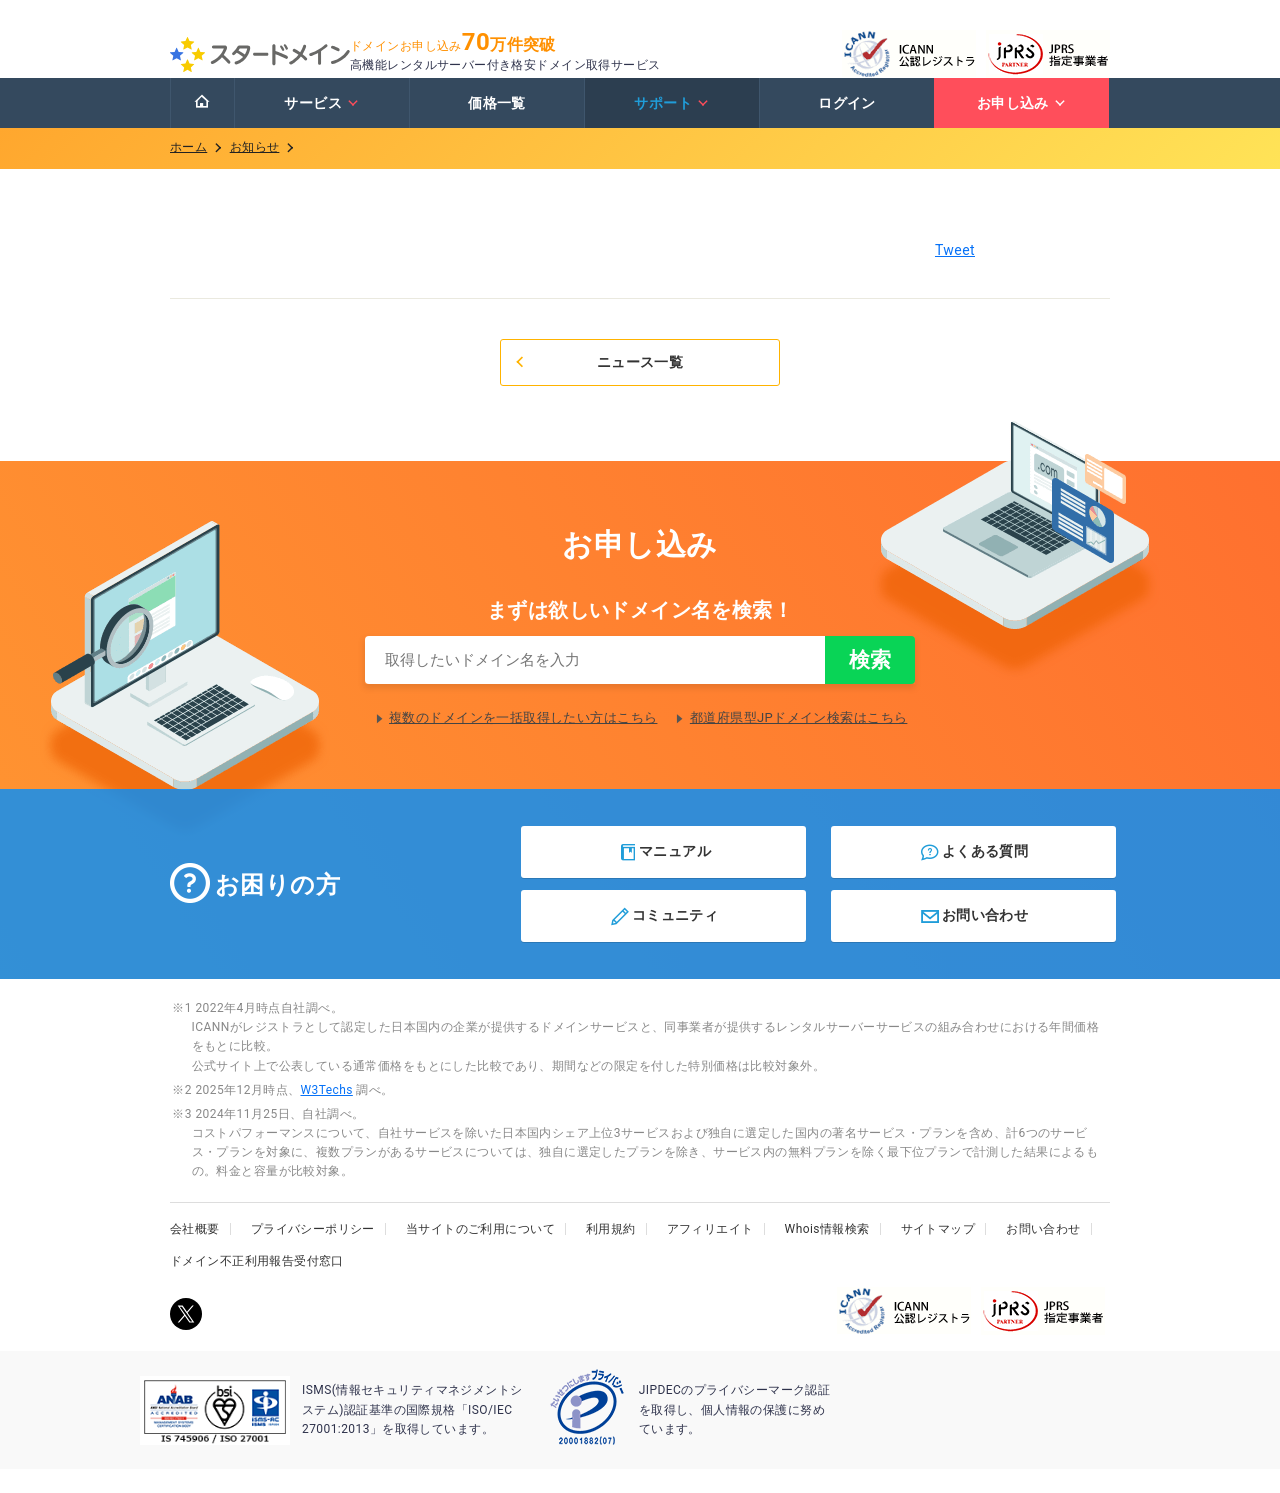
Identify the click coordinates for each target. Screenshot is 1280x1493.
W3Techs (326, 1114)
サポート (671, 123)
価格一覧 (497, 123)
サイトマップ (938, 1253)
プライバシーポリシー (313, 1253)
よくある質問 (973, 876)
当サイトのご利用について (480, 1253)
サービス (321, 123)
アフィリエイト (710, 1253)
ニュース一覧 (598, 382)
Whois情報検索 (827, 1253)
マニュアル (664, 876)
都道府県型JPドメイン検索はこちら (799, 741)
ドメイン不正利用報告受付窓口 (257, 1285)
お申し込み (1022, 123)
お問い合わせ (973, 940)
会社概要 (195, 1253)
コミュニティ (663, 940)
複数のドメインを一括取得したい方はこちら (523, 741)
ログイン (847, 123)
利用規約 (611, 1253)
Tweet (955, 270)
